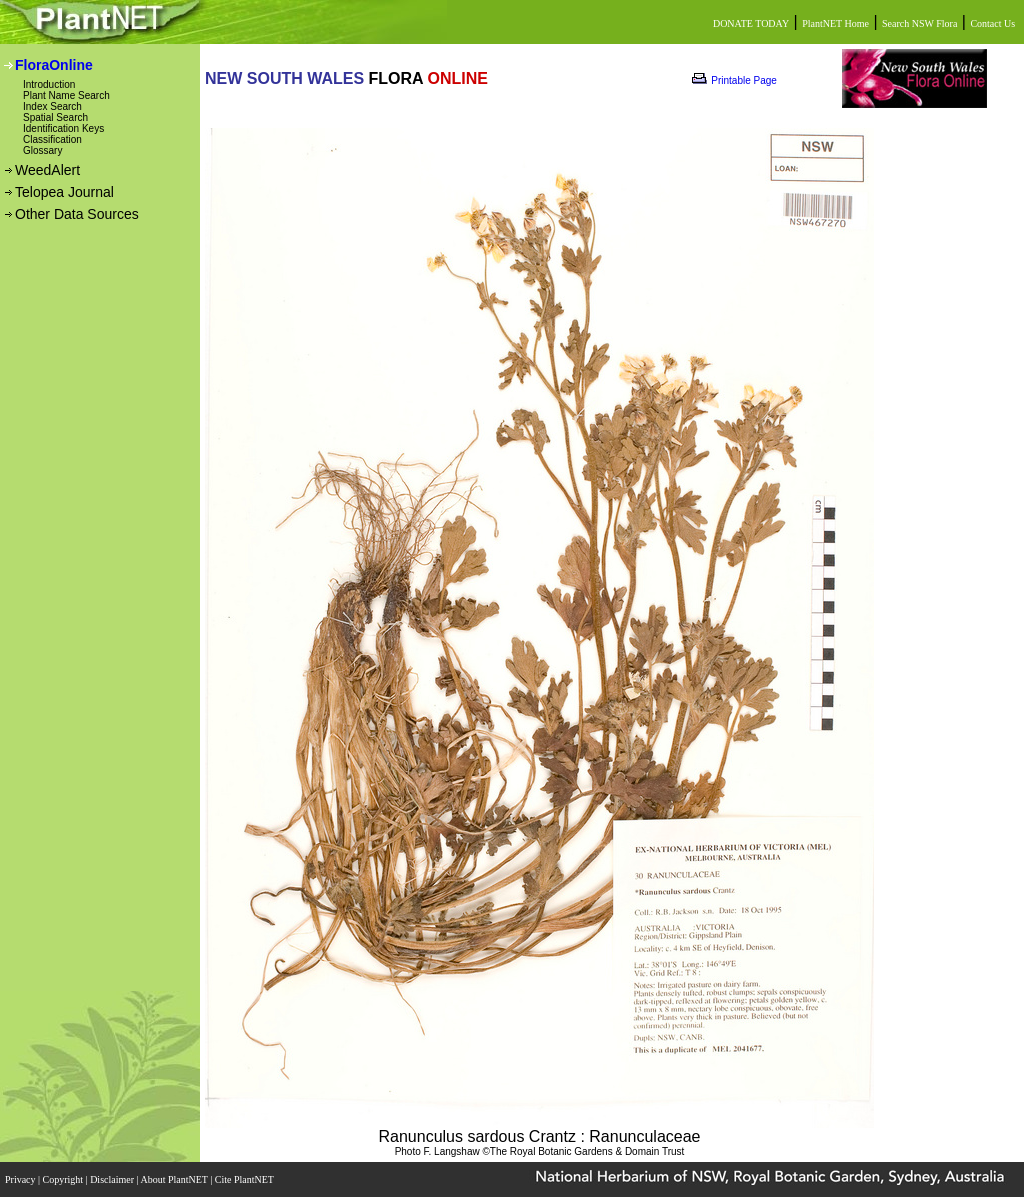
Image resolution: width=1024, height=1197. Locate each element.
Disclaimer (113, 1179)
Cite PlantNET (245, 1179)
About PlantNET (175, 1179)
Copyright (64, 1179)
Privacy (21, 1179)
